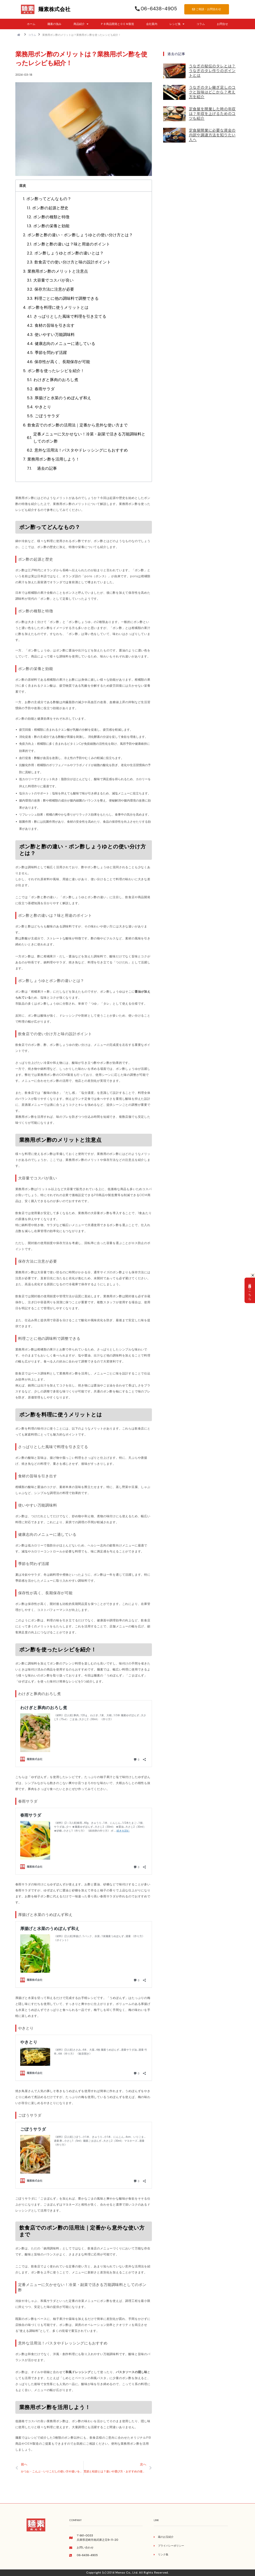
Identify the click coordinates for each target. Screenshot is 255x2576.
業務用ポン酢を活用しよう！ (53, 459)
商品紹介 (81, 24)
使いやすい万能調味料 (55, 334)
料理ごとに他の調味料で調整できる (66, 298)
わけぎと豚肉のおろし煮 (55, 379)
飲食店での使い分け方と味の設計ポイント (72, 262)
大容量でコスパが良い (53, 280)
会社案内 (151, 24)
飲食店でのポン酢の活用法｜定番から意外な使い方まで (78, 425)
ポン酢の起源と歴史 (50, 208)
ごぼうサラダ (47, 416)
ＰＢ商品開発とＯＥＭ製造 (117, 24)
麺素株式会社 (54, 9)
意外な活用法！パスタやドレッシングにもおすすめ (81, 450)
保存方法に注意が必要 (54, 289)
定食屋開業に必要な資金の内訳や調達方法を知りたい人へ (212, 134)
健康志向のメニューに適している (65, 343)
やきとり (43, 407)
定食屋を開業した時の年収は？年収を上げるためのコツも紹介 (212, 113)
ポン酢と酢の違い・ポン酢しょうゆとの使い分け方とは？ (80, 235)
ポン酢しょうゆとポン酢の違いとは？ (69, 253)
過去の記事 (45, 468)
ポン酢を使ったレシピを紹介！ (56, 370)
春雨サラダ (45, 389)
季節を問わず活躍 (51, 352)
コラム (200, 24)
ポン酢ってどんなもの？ (48, 198)
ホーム (31, 24)
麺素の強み (54, 24)
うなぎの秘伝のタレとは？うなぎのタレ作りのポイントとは (212, 70)
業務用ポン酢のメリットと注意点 (58, 271)
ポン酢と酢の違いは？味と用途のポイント (71, 244)
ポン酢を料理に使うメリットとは (58, 307)
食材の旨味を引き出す (55, 325)
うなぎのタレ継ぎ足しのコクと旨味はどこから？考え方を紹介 (212, 91)
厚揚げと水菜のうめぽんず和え (63, 398)
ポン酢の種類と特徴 (51, 217)
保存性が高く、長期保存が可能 (62, 361)
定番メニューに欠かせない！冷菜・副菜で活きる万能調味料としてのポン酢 (89, 437)
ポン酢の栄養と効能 (51, 226)
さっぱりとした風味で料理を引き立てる (69, 316)
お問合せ (222, 24)
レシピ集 (177, 24)
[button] (252, 1275)
